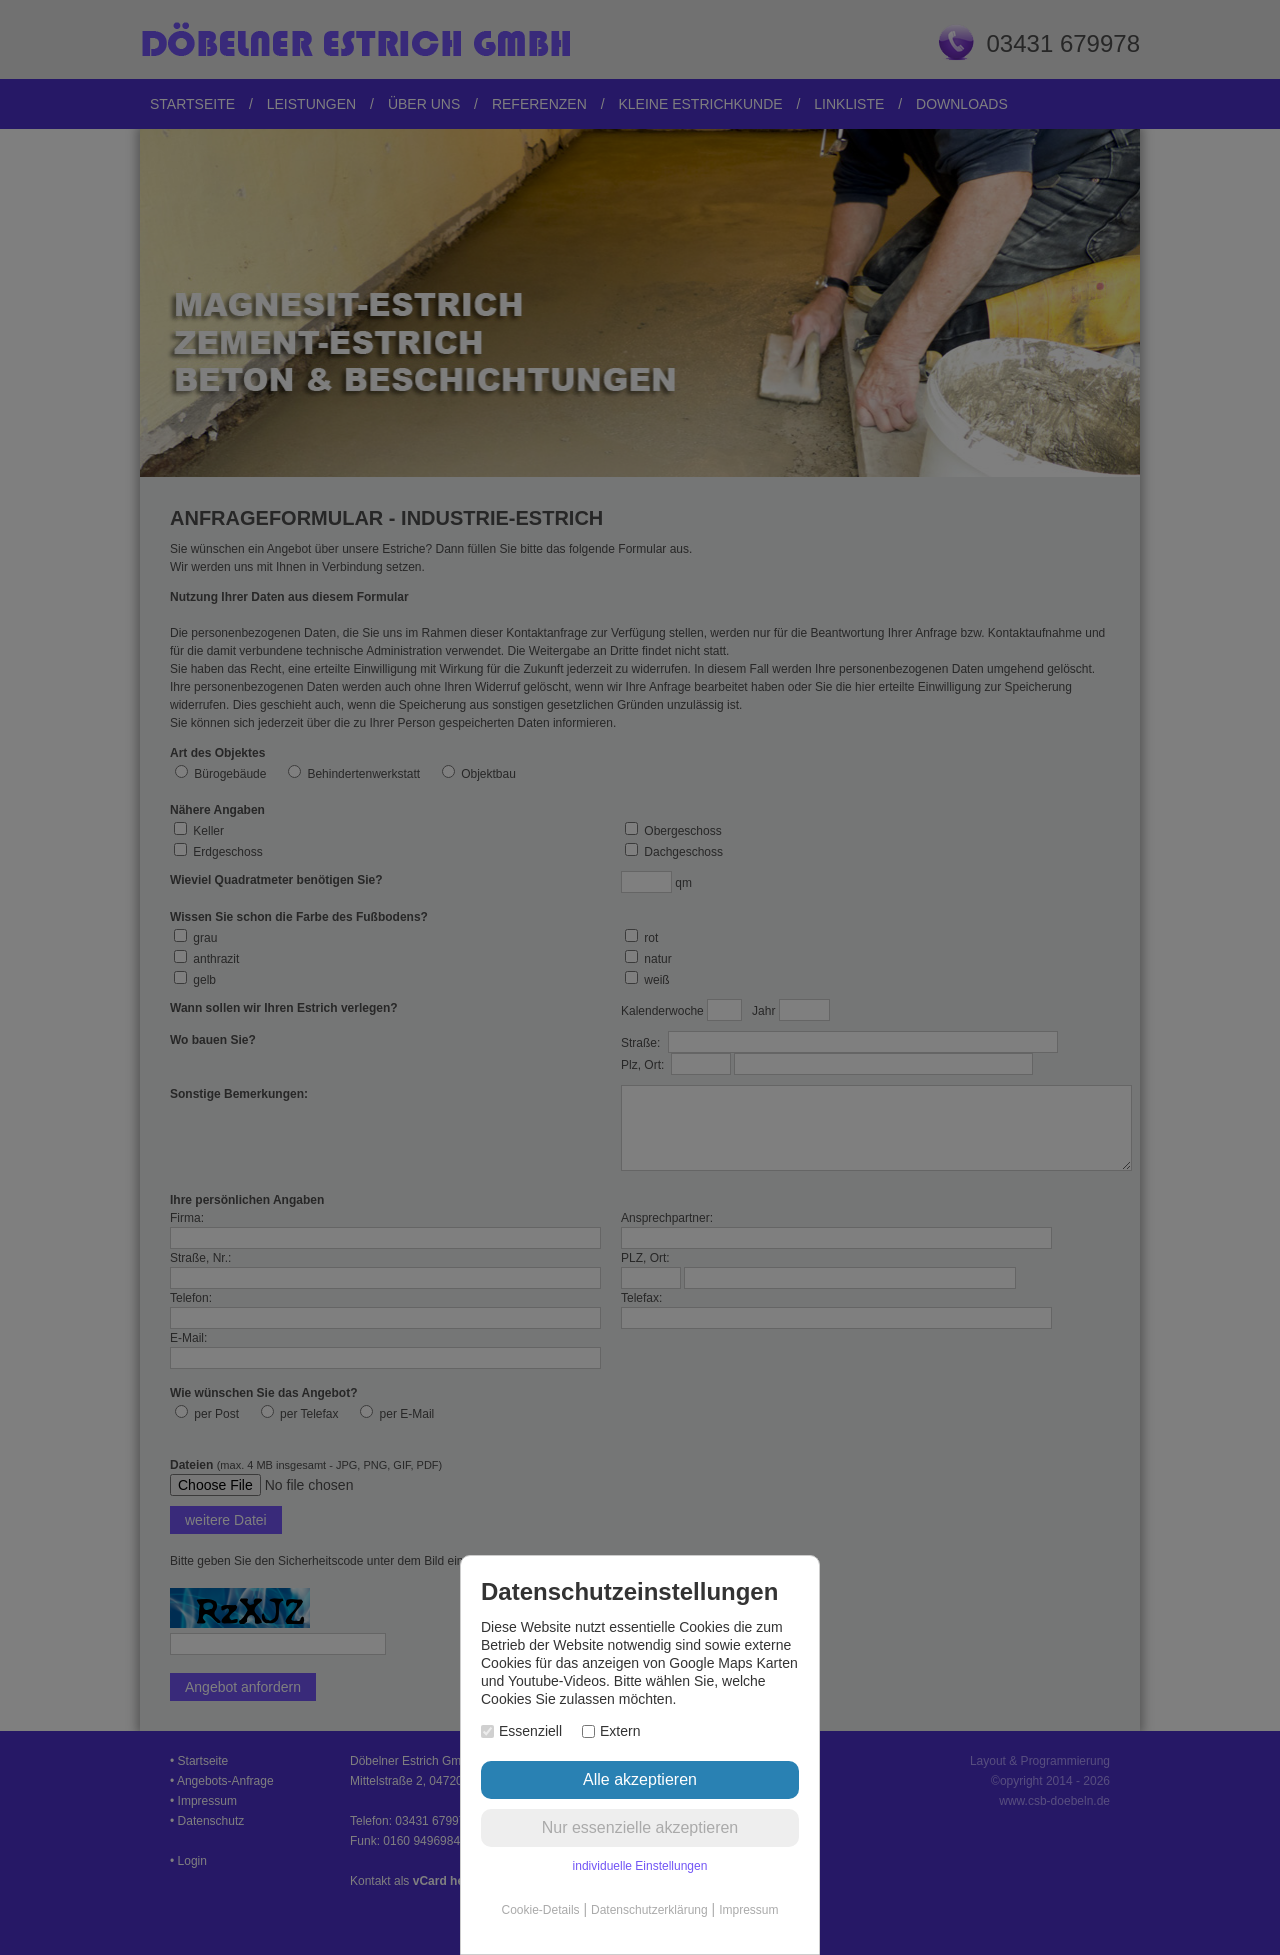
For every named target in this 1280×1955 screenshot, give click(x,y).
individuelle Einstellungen (640, 1866)
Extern (611, 1731)
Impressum (748, 1910)
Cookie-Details (541, 1910)
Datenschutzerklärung (649, 1910)
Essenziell (521, 1731)
